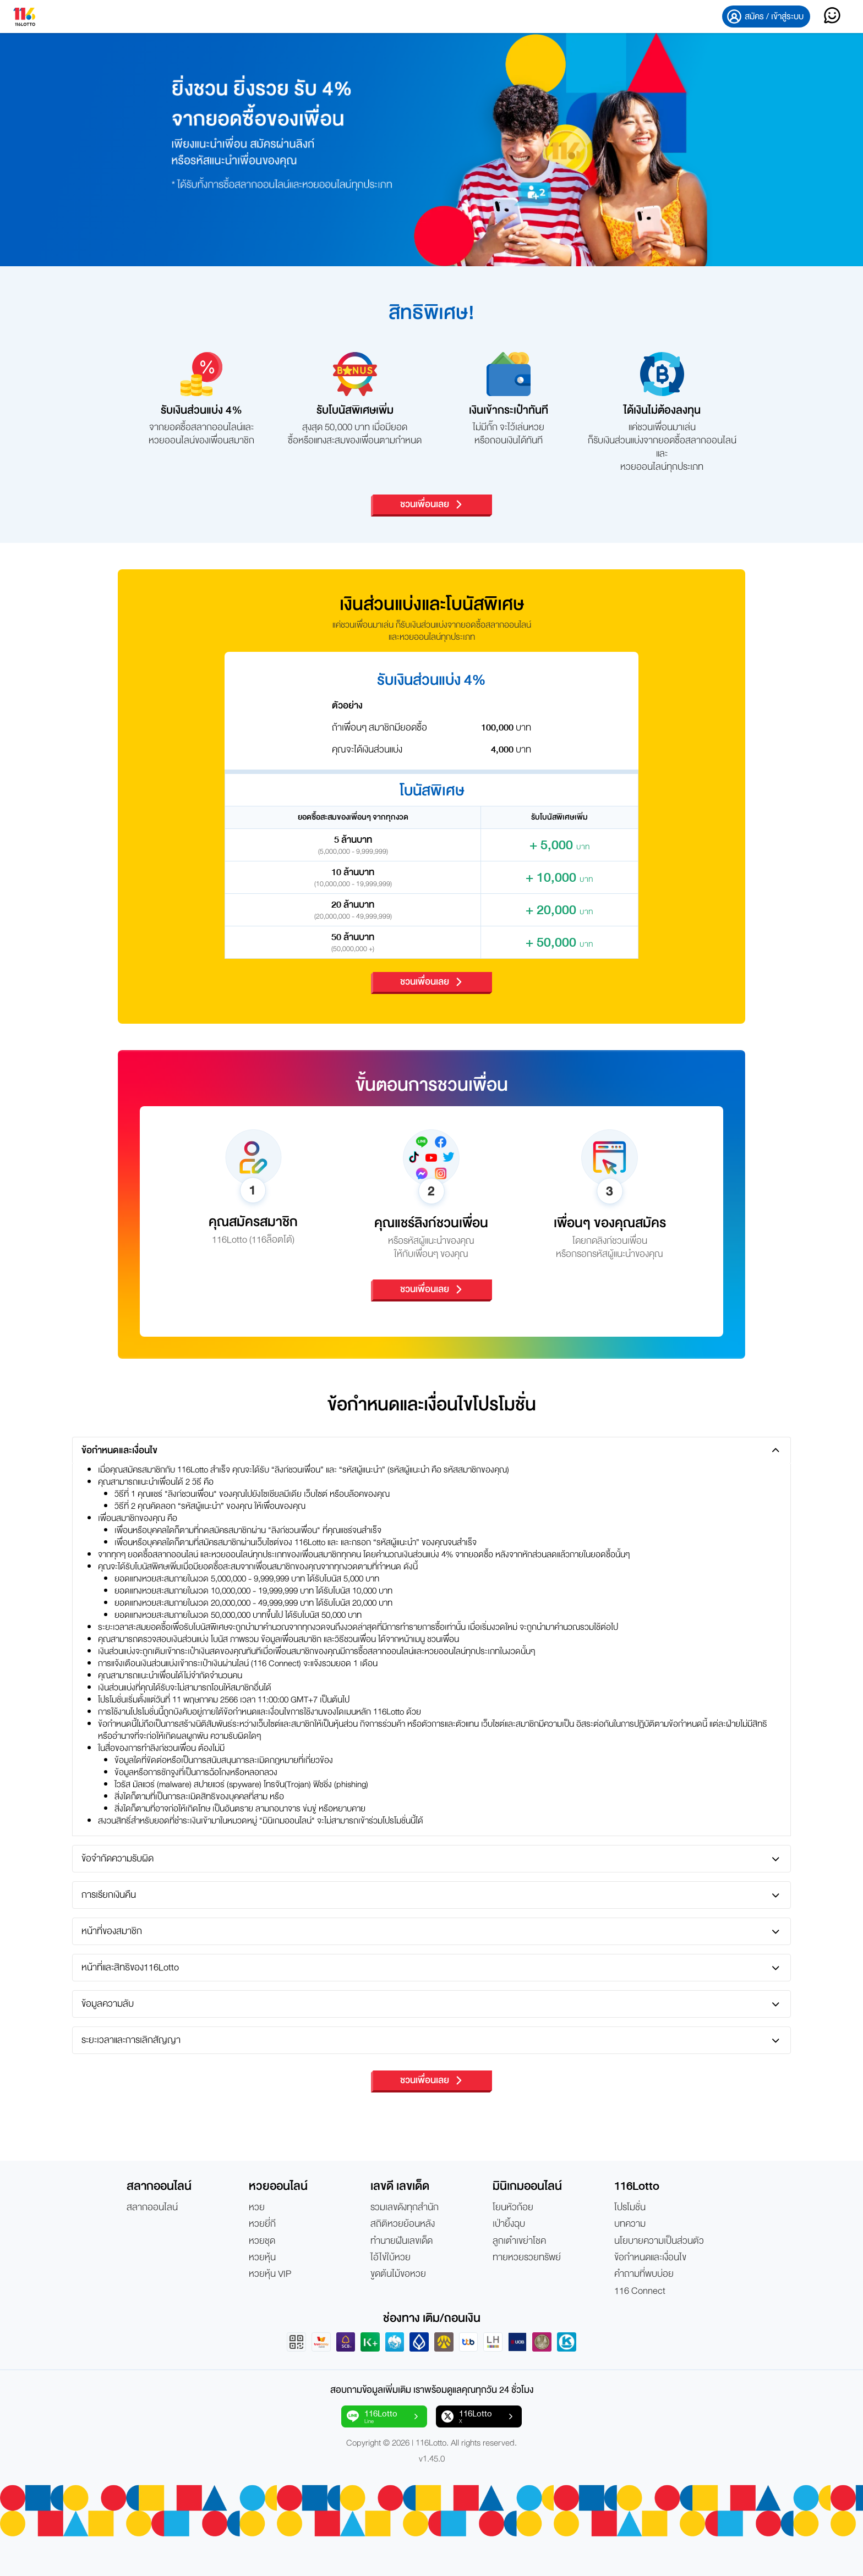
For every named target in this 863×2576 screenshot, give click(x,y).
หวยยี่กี (262, 2224)
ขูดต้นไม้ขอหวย (398, 2274)
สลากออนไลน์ (152, 2207)
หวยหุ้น (262, 2257)
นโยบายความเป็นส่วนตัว (659, 2241)
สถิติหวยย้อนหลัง (402, 2224)
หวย (257, 2207)
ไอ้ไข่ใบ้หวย (390, 2257)
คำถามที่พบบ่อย (644, 2274)
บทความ (630, 2224)
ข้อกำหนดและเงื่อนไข (650, 2257)
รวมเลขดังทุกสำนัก (404, 2207)
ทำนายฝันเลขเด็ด (401, 2241)
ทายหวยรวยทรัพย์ (527, 2257)
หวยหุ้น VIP (270, 2274)
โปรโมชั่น (630, 2207)
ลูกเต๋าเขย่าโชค (519, 2241)
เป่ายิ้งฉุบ (509, 2224)
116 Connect (639, 2291)
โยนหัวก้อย (513, 2207)
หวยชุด (262, 2241)
